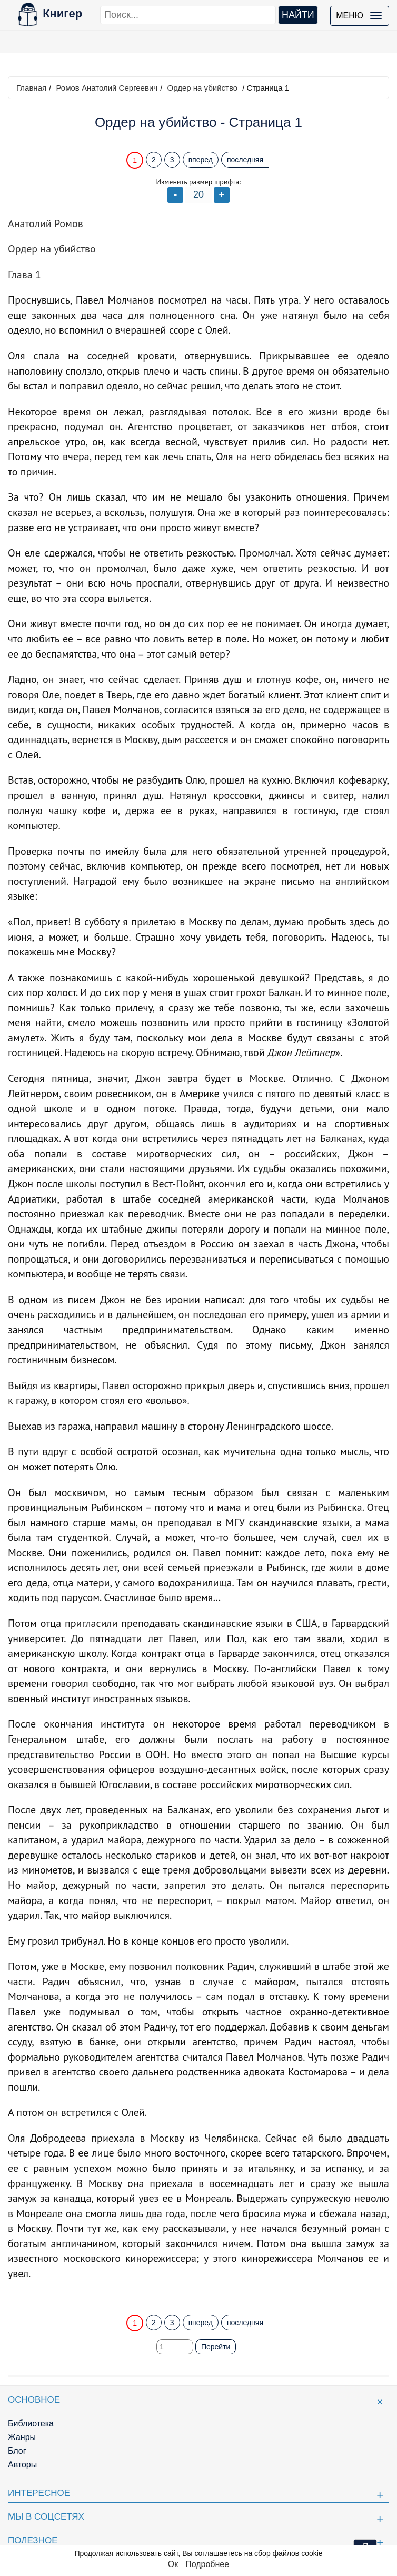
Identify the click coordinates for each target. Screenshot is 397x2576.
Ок (173, 2564)
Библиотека (31, 2423)
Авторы (22, 2464)
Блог (17, 2450)
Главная (31, 87)
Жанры (22, 2437)
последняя (245, 159)
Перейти (215, 2347)
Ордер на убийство (202, 87)
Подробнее (207, 2564)
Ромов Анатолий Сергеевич (106, 87)
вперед (200, 159)
